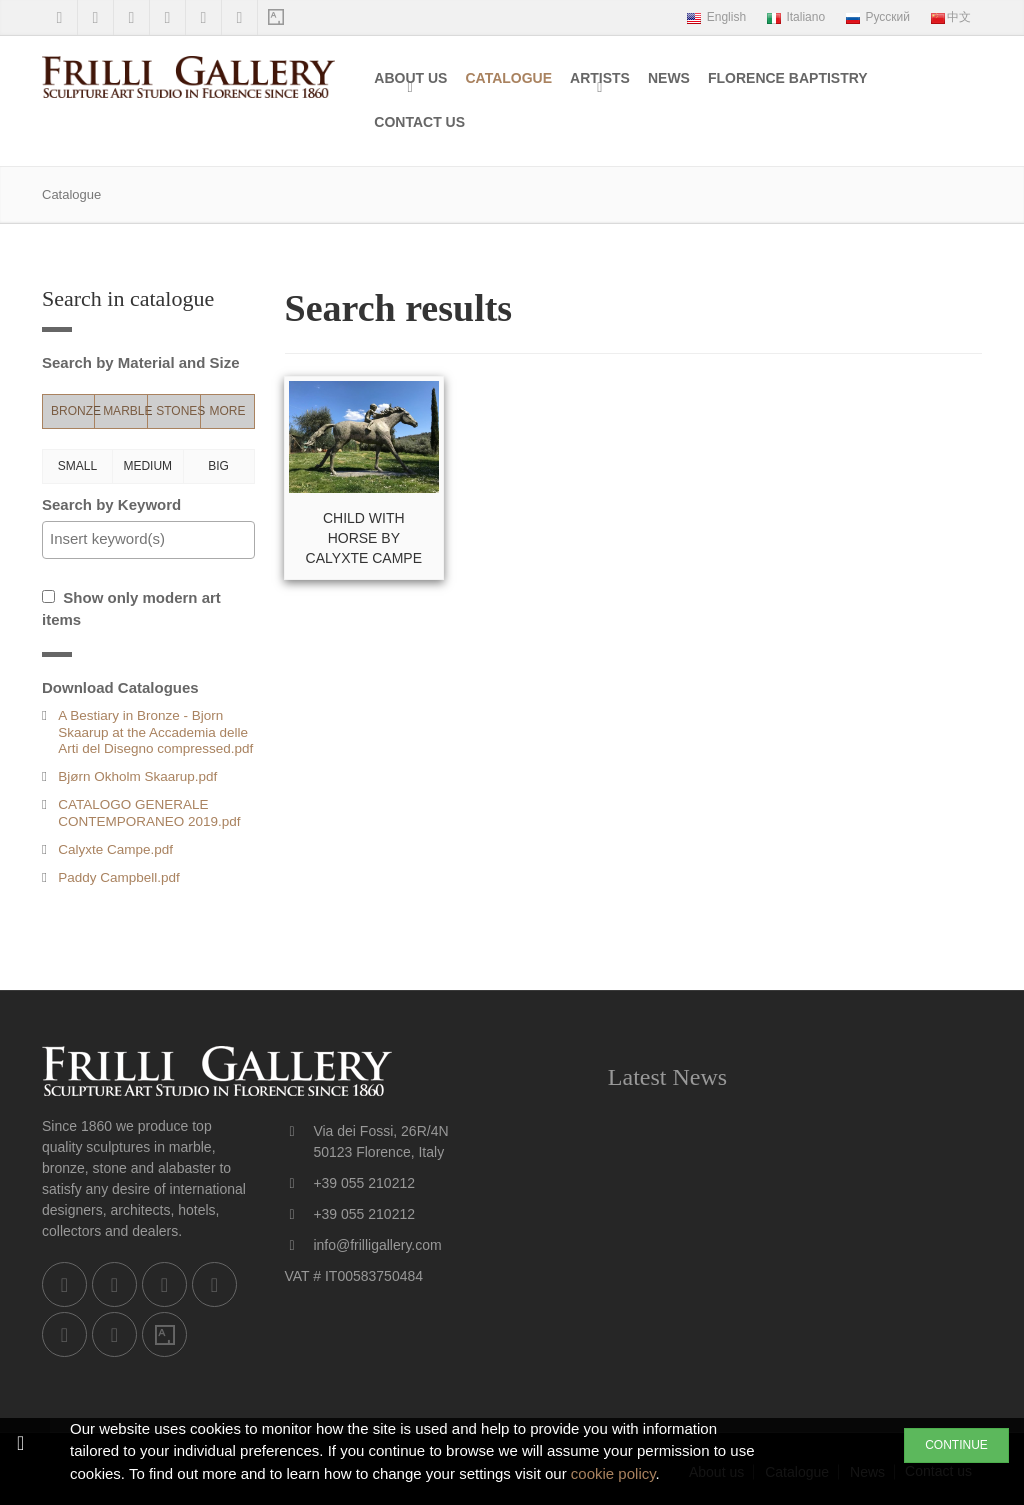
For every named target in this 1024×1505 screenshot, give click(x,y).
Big (218, 466)
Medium (147, 466)
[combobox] (148, 540)
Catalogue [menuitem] (508, 78)
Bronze (73, 411)
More (227, 411)
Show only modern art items (131, 609)
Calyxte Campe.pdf (115, 849)
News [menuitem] (669, 78)
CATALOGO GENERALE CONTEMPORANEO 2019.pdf (149, 812)
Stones (178, 411)
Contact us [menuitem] (419, 122)
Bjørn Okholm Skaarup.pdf (137, 776)
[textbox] (153, 539)
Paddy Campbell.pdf (119, 877)
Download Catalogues (120, 687)
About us (410, 78)
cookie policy (613, 1473)
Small (77, 466)
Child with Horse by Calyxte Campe (364, 538)
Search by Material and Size (141, 362)
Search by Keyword (111, 504)
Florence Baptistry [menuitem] (788, 78)
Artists (600, 78)
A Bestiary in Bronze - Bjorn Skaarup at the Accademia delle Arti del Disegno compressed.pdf (155, 731)
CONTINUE (956, 1445)
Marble (125, 411)
